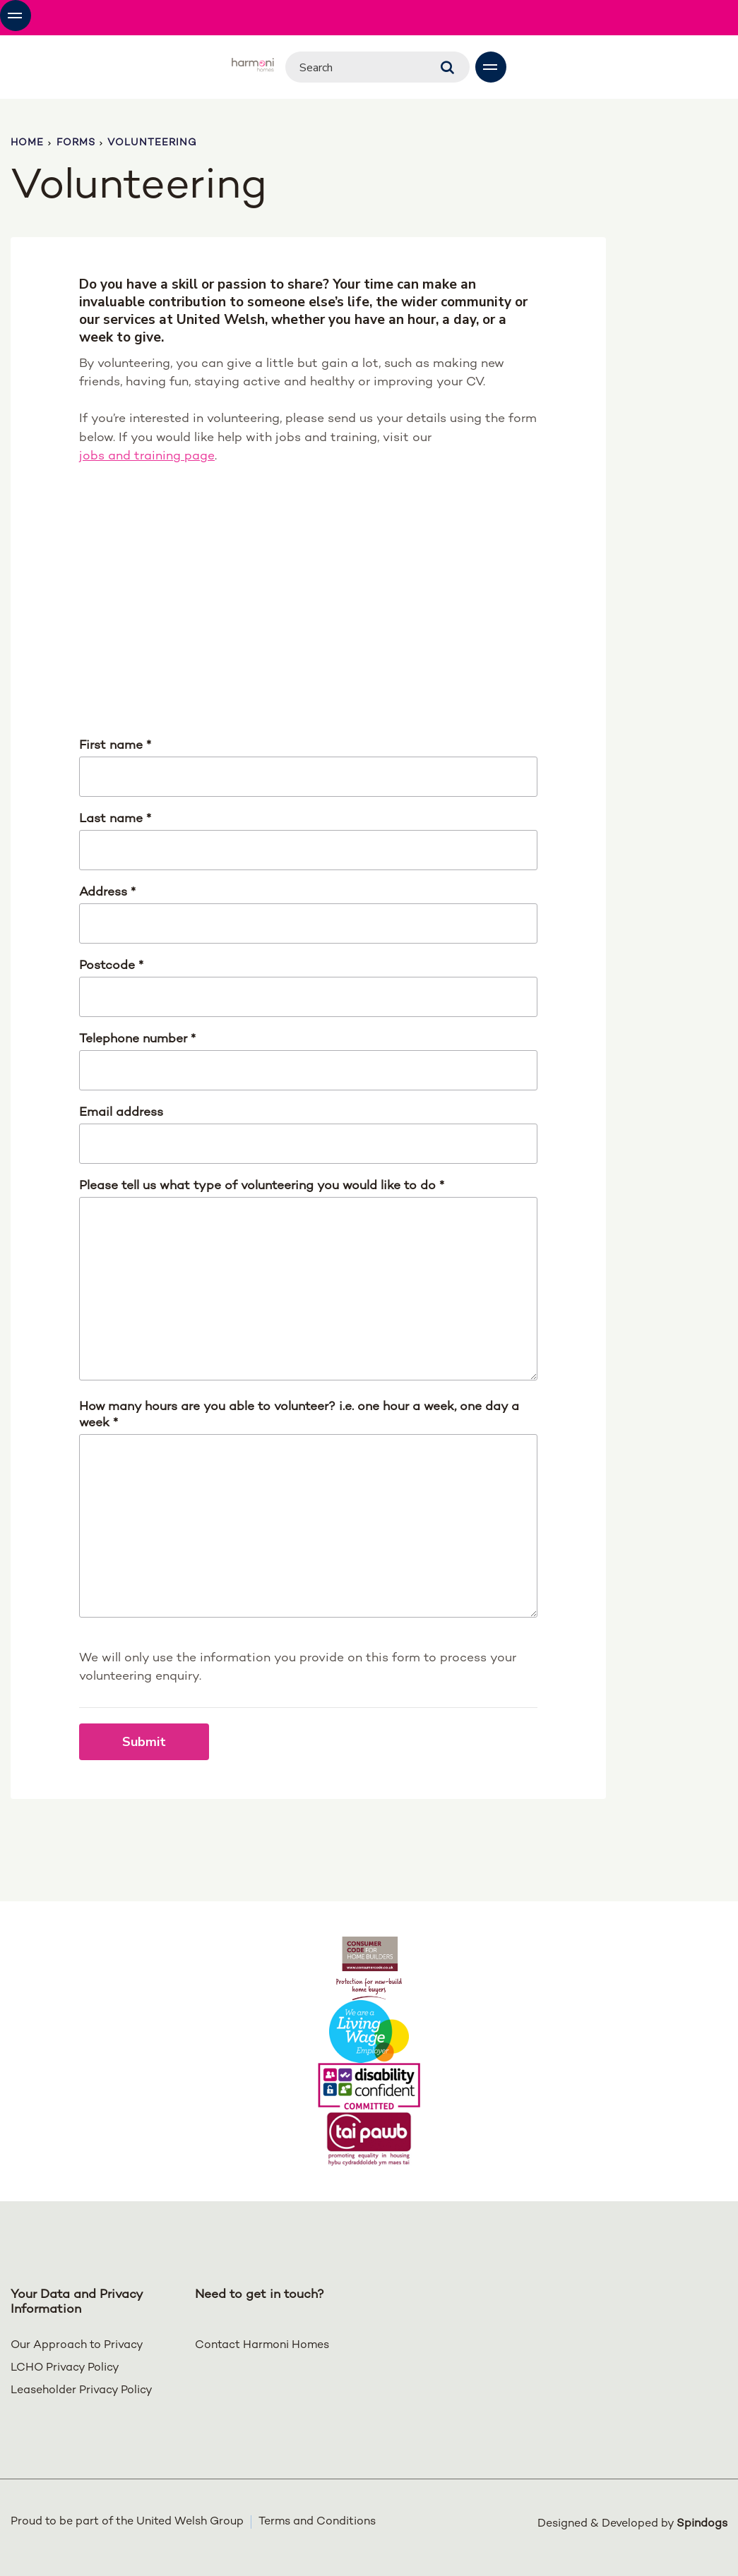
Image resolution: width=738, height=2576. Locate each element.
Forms (76, 143)
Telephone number (137, 1039)
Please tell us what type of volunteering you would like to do (261, 1186)
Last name (115, 819)
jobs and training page (147, 456)
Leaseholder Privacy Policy (82, 2391)
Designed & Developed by (632, 2522)
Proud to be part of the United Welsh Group (127, 2522)
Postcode (111, 966)
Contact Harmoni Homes (262, 2346)
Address (107, 892)
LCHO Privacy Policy (65, 2368)
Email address (121, 1112)
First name (115, 745)
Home (27, 143)
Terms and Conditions (317, 2522)
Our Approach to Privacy (77, 2346)
